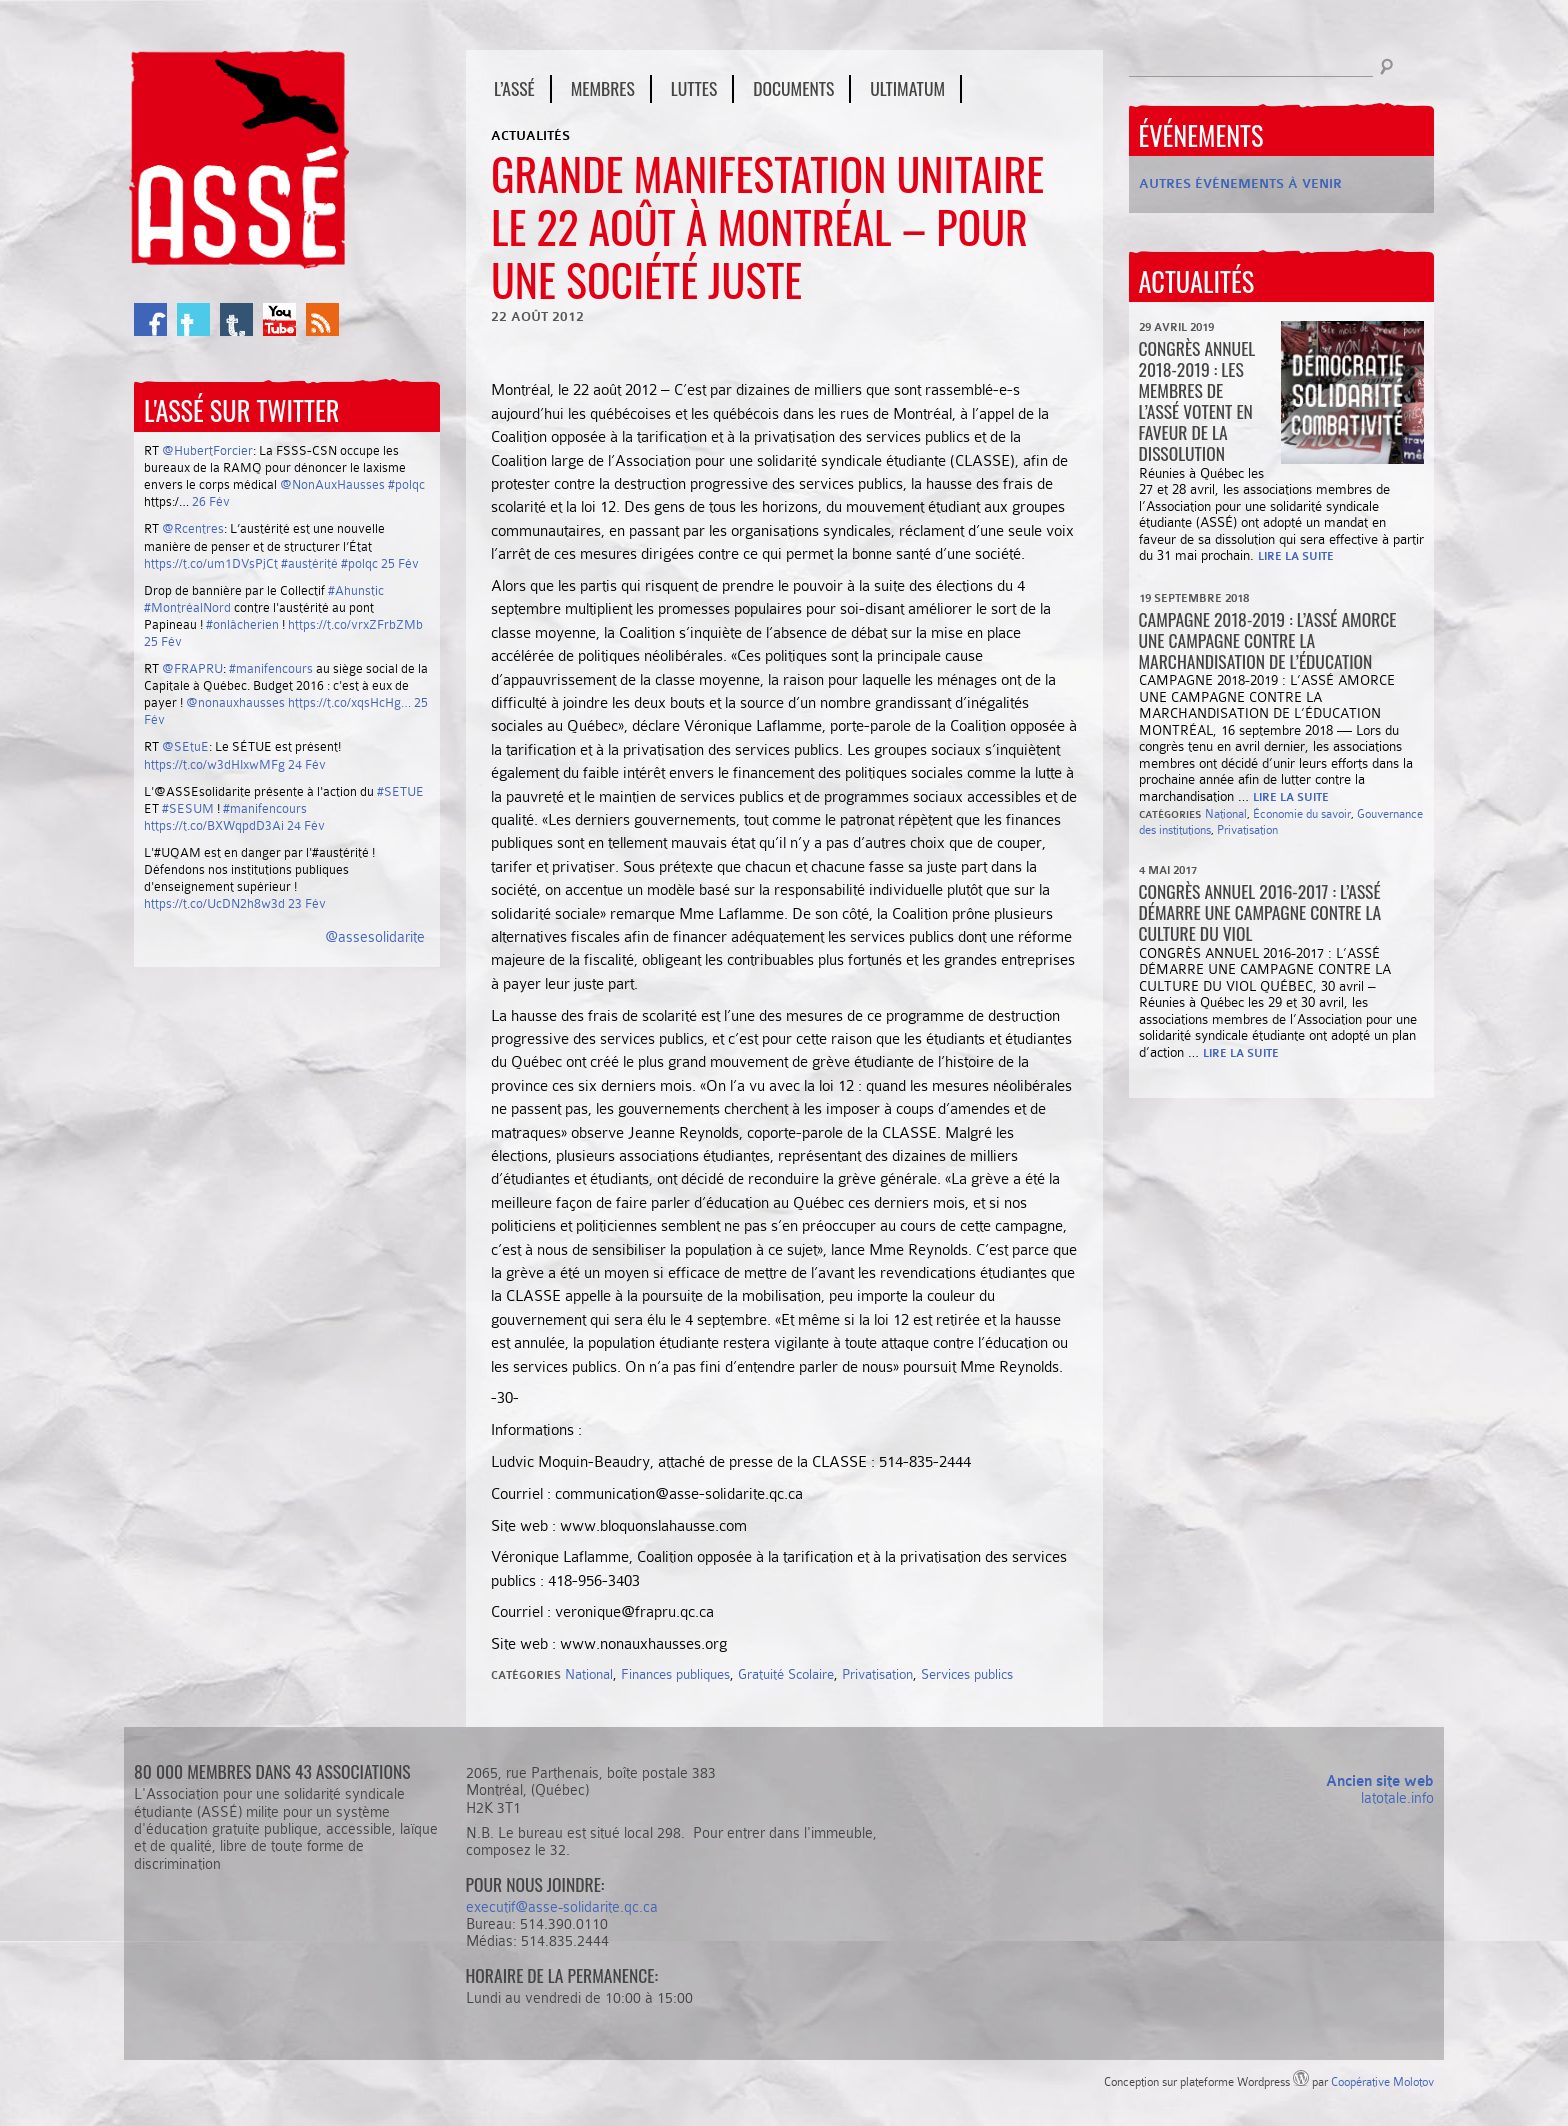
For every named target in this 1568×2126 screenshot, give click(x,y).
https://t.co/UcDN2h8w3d (214, 903)
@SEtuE (185, 746)
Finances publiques (675, 1674)
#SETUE (400, 791)
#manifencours (271, 668)
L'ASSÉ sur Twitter (241, 410)
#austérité (309, 563)
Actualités (530, 135)
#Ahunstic (356, 590)
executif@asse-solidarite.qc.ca (562, 1907)
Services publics (967, 1674)
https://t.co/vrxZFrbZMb (355, 624)
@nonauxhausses (235, 702)
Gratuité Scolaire (786, 1674)
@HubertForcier (207, 450)
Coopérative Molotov (1382, 2082)
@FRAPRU (192, 668)
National (589, 1674)
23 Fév (307, 903)
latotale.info (1397, 1798)
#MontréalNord (187, 607)
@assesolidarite (375, 937)
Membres (603, 88)
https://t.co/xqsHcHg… (349, 702)
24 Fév (307, 764)
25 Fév (400, 563)
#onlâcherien (242, 624)
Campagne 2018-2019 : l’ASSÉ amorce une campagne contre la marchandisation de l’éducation (1268, 640)
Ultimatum (907, 88)
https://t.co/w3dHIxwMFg (214, 764)
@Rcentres (193, 528)
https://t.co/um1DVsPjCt (211, 563)
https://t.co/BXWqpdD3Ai (214, 825)
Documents (793, 88)
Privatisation (877, 1674)
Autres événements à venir (1240, 183)
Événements (1201, 135)
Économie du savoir (1302, 814)
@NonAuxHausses (332, 484)
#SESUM (188, 808)
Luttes (694, 88)
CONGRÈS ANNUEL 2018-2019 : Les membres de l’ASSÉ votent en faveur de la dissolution (1197, 401)
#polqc (406, 484)
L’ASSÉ (514, 88)
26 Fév (211, 501)
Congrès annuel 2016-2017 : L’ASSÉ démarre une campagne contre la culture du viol (1260, 912)
